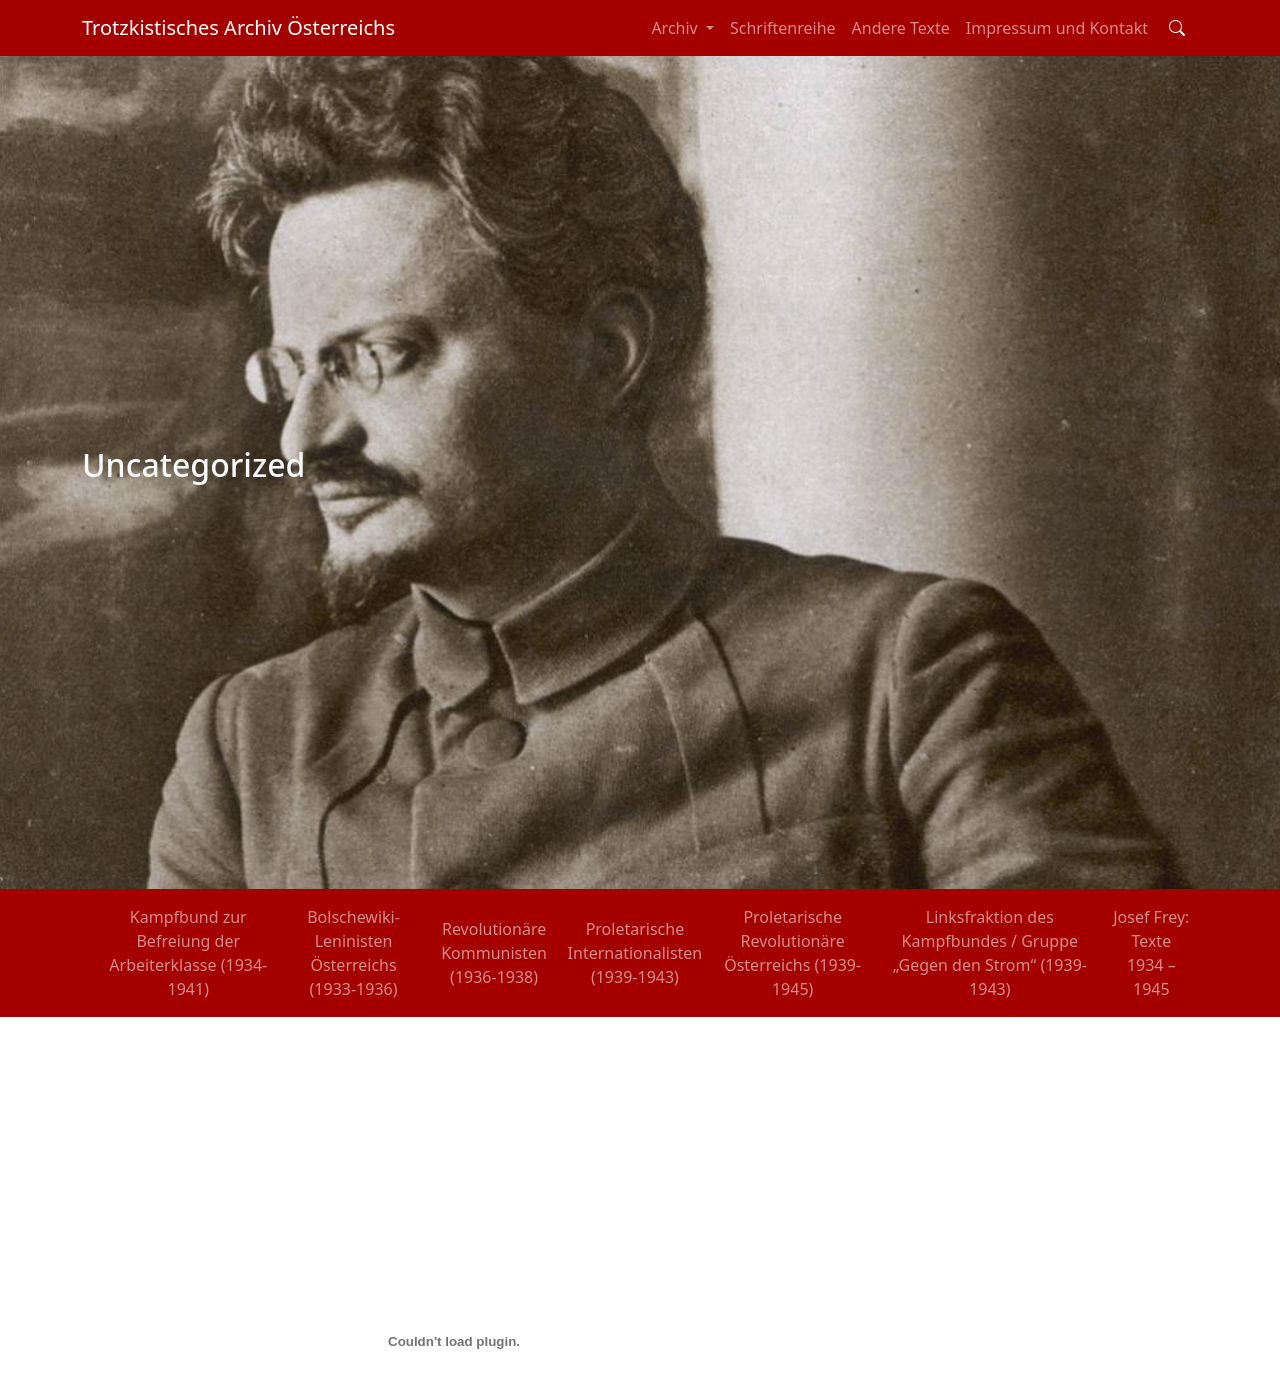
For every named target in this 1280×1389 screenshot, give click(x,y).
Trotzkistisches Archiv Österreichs (238, 27)
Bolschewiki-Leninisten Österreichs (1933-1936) (353, 953)
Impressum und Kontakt (1057, 28)
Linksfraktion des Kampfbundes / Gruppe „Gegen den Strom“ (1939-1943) (990, 953)
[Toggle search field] (1177, 28)
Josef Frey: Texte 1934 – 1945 (1151, 953)
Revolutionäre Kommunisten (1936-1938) (494, 953)
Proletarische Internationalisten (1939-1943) (635, 953)
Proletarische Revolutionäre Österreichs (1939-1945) (792, 953)
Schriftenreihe (783, 28)
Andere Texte (901, 28)
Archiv (676, 28)
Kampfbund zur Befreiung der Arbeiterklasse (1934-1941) (188, 953)
